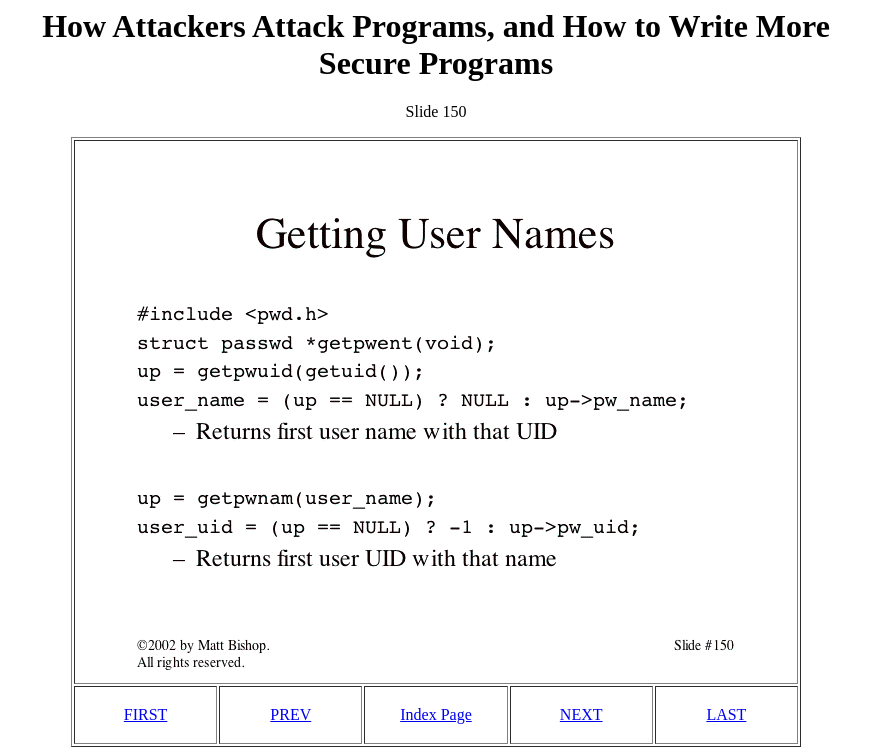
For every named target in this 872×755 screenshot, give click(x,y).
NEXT (581, 714)
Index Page (436, 714)
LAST (726, 714)
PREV (290, 714)
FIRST (146, 714)
